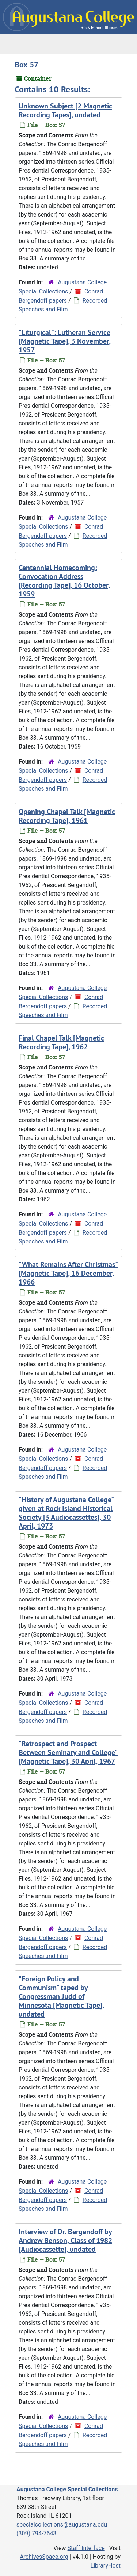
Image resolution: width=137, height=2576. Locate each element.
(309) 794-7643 (36, 2533)
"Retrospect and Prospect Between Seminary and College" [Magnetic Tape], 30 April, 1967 (68, 1752)
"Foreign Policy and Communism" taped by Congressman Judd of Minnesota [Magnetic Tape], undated (61, 1996)
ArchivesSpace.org (44, 2556)
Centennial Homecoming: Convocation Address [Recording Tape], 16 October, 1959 (64, 581)
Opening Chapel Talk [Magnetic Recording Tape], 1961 (67, 816)
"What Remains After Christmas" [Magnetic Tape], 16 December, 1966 (68, 1273)
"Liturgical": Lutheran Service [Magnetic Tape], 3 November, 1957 (65, 341)
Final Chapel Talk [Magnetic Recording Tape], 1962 (61, 1042)
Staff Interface (86, 2547)
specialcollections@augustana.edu (61, 2524)
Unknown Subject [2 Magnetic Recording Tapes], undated (65, 110)
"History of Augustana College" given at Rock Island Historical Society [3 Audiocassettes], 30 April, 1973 (66, 1513)
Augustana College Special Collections (67, 2489)
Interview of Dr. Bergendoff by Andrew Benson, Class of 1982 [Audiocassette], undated (65, 2240)
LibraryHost (106, 2565)
